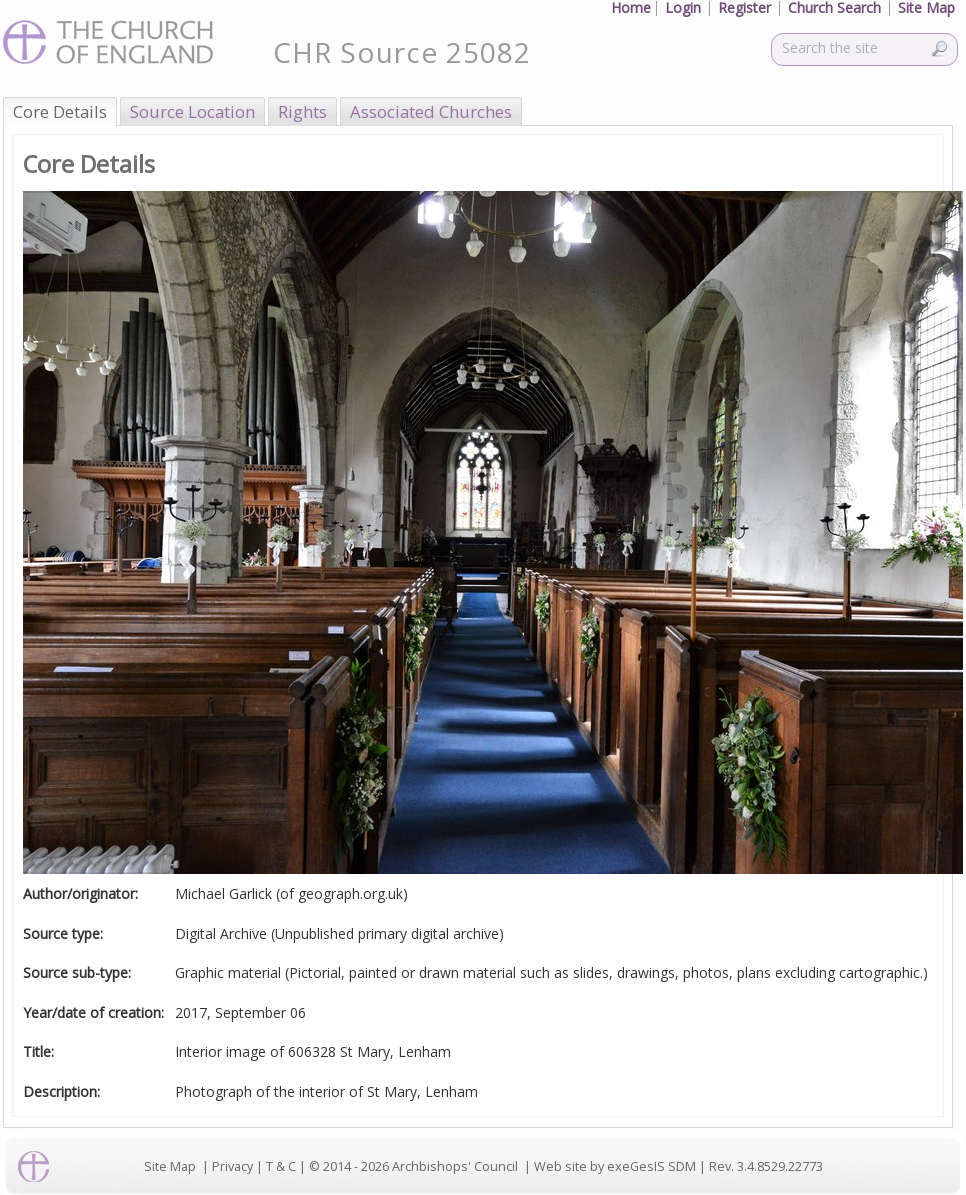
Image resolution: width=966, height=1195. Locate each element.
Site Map (170, 1166)
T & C (281, 1166)
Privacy (232, 1166)
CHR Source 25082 (402, 52)
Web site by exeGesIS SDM (615, 1166)
